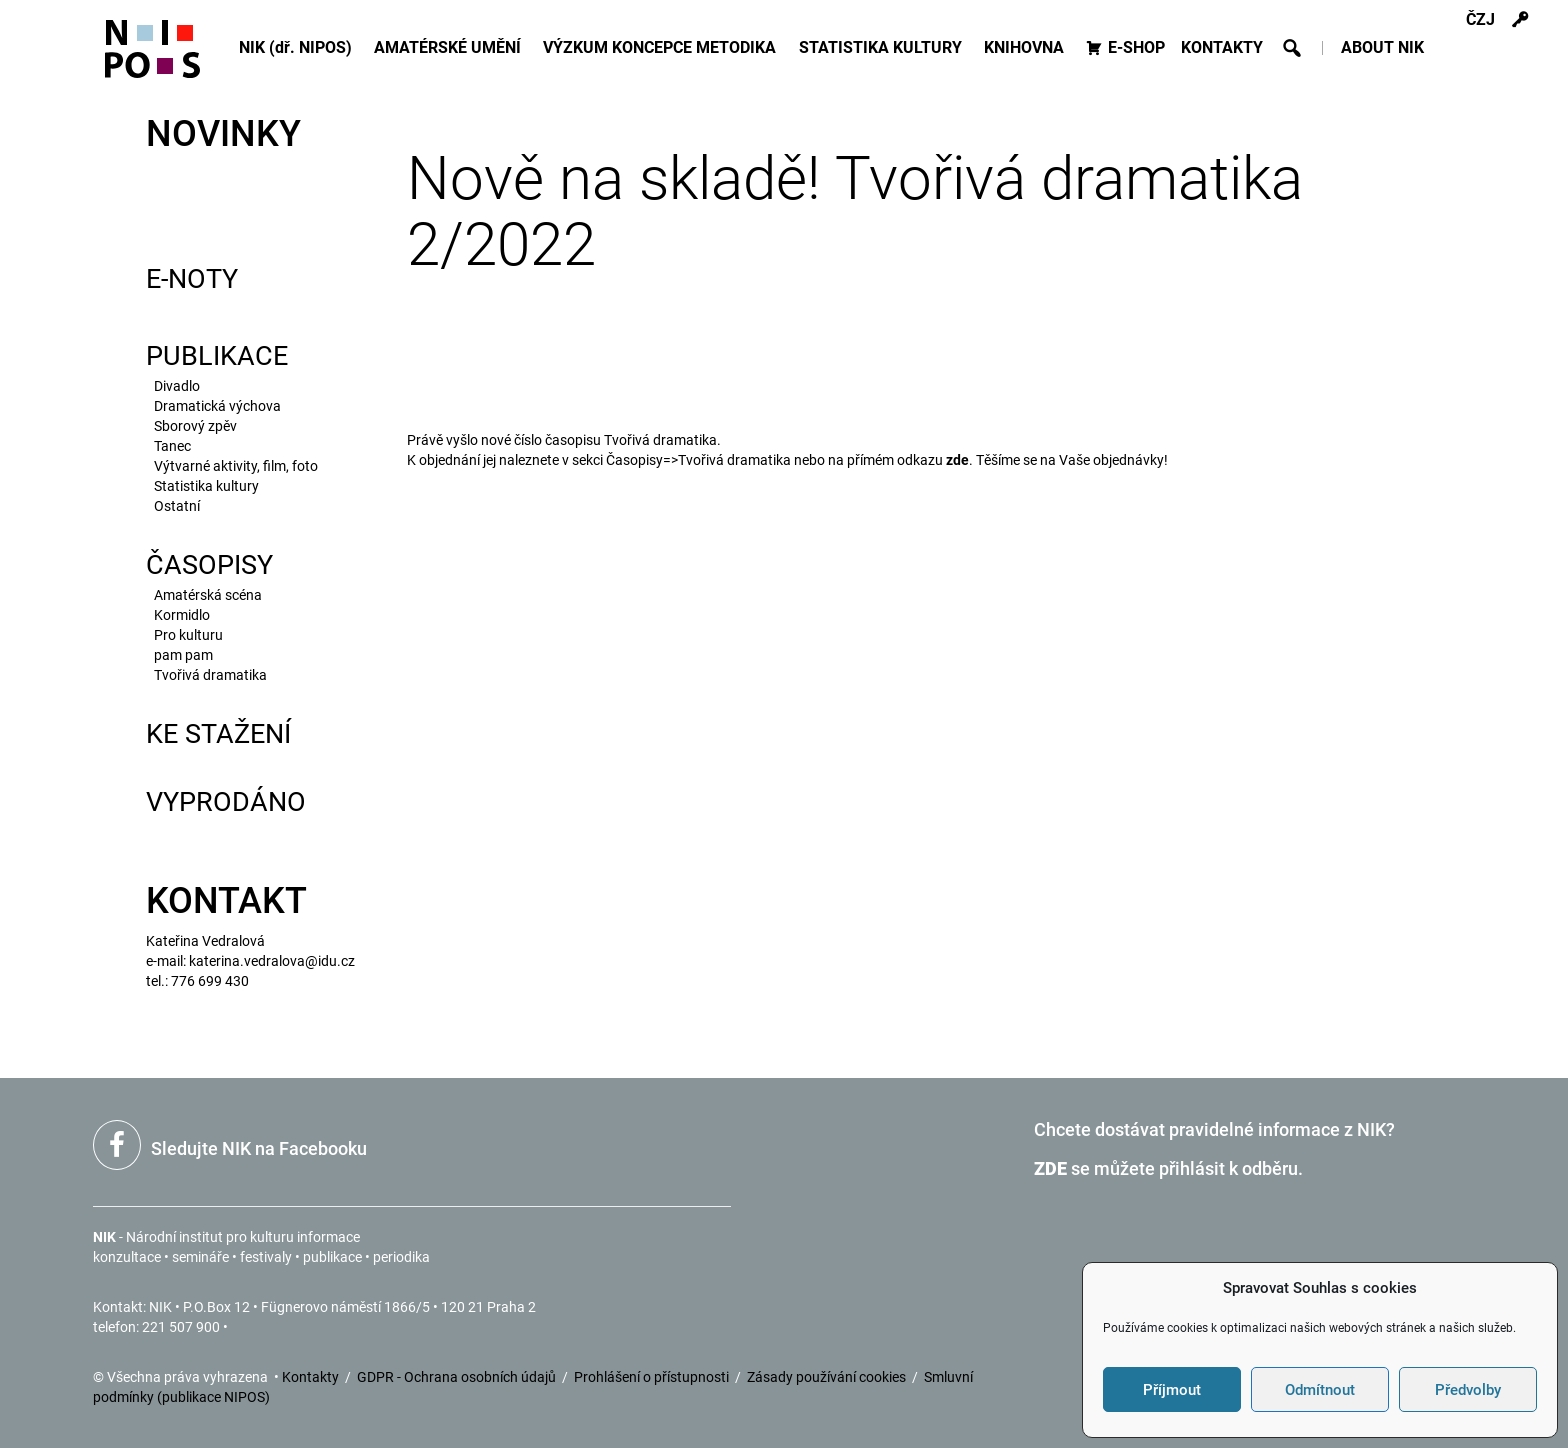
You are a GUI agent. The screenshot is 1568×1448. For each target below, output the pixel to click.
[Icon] (152, 57)
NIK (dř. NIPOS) (298, 47)
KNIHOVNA (1027, 47)
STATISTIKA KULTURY (883, 47)
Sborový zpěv (195, 426)
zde (957, 460)
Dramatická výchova (217, 406)
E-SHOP (1136, 47)
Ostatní (177, 506)
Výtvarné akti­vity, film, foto (236, 466)
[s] (1520, 20)
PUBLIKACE (217, 356)
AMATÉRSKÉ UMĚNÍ (450, 47)
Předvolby (1468, 1390)
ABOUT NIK (1382, 47)
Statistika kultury (206, 486)
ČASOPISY (209, 565)
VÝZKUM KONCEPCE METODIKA (662, 47)
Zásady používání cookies (828, 1377)
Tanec (172, 446)
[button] (1292, 48)
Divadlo (177, 386)
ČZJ (1480, 19)
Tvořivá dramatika (210, 675)
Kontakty (312, 1377)
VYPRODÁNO (226, 802)
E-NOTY (192, 279)
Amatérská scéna (208, 595)
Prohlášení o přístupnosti (653, 1377)
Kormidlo (182, 615)
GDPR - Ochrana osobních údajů (458, 1377)
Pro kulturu (188, 635)
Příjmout (1172, 1390)
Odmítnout (1320, 1390)
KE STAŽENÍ (218, 734)
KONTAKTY (1222, 47)
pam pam (183, 655)
